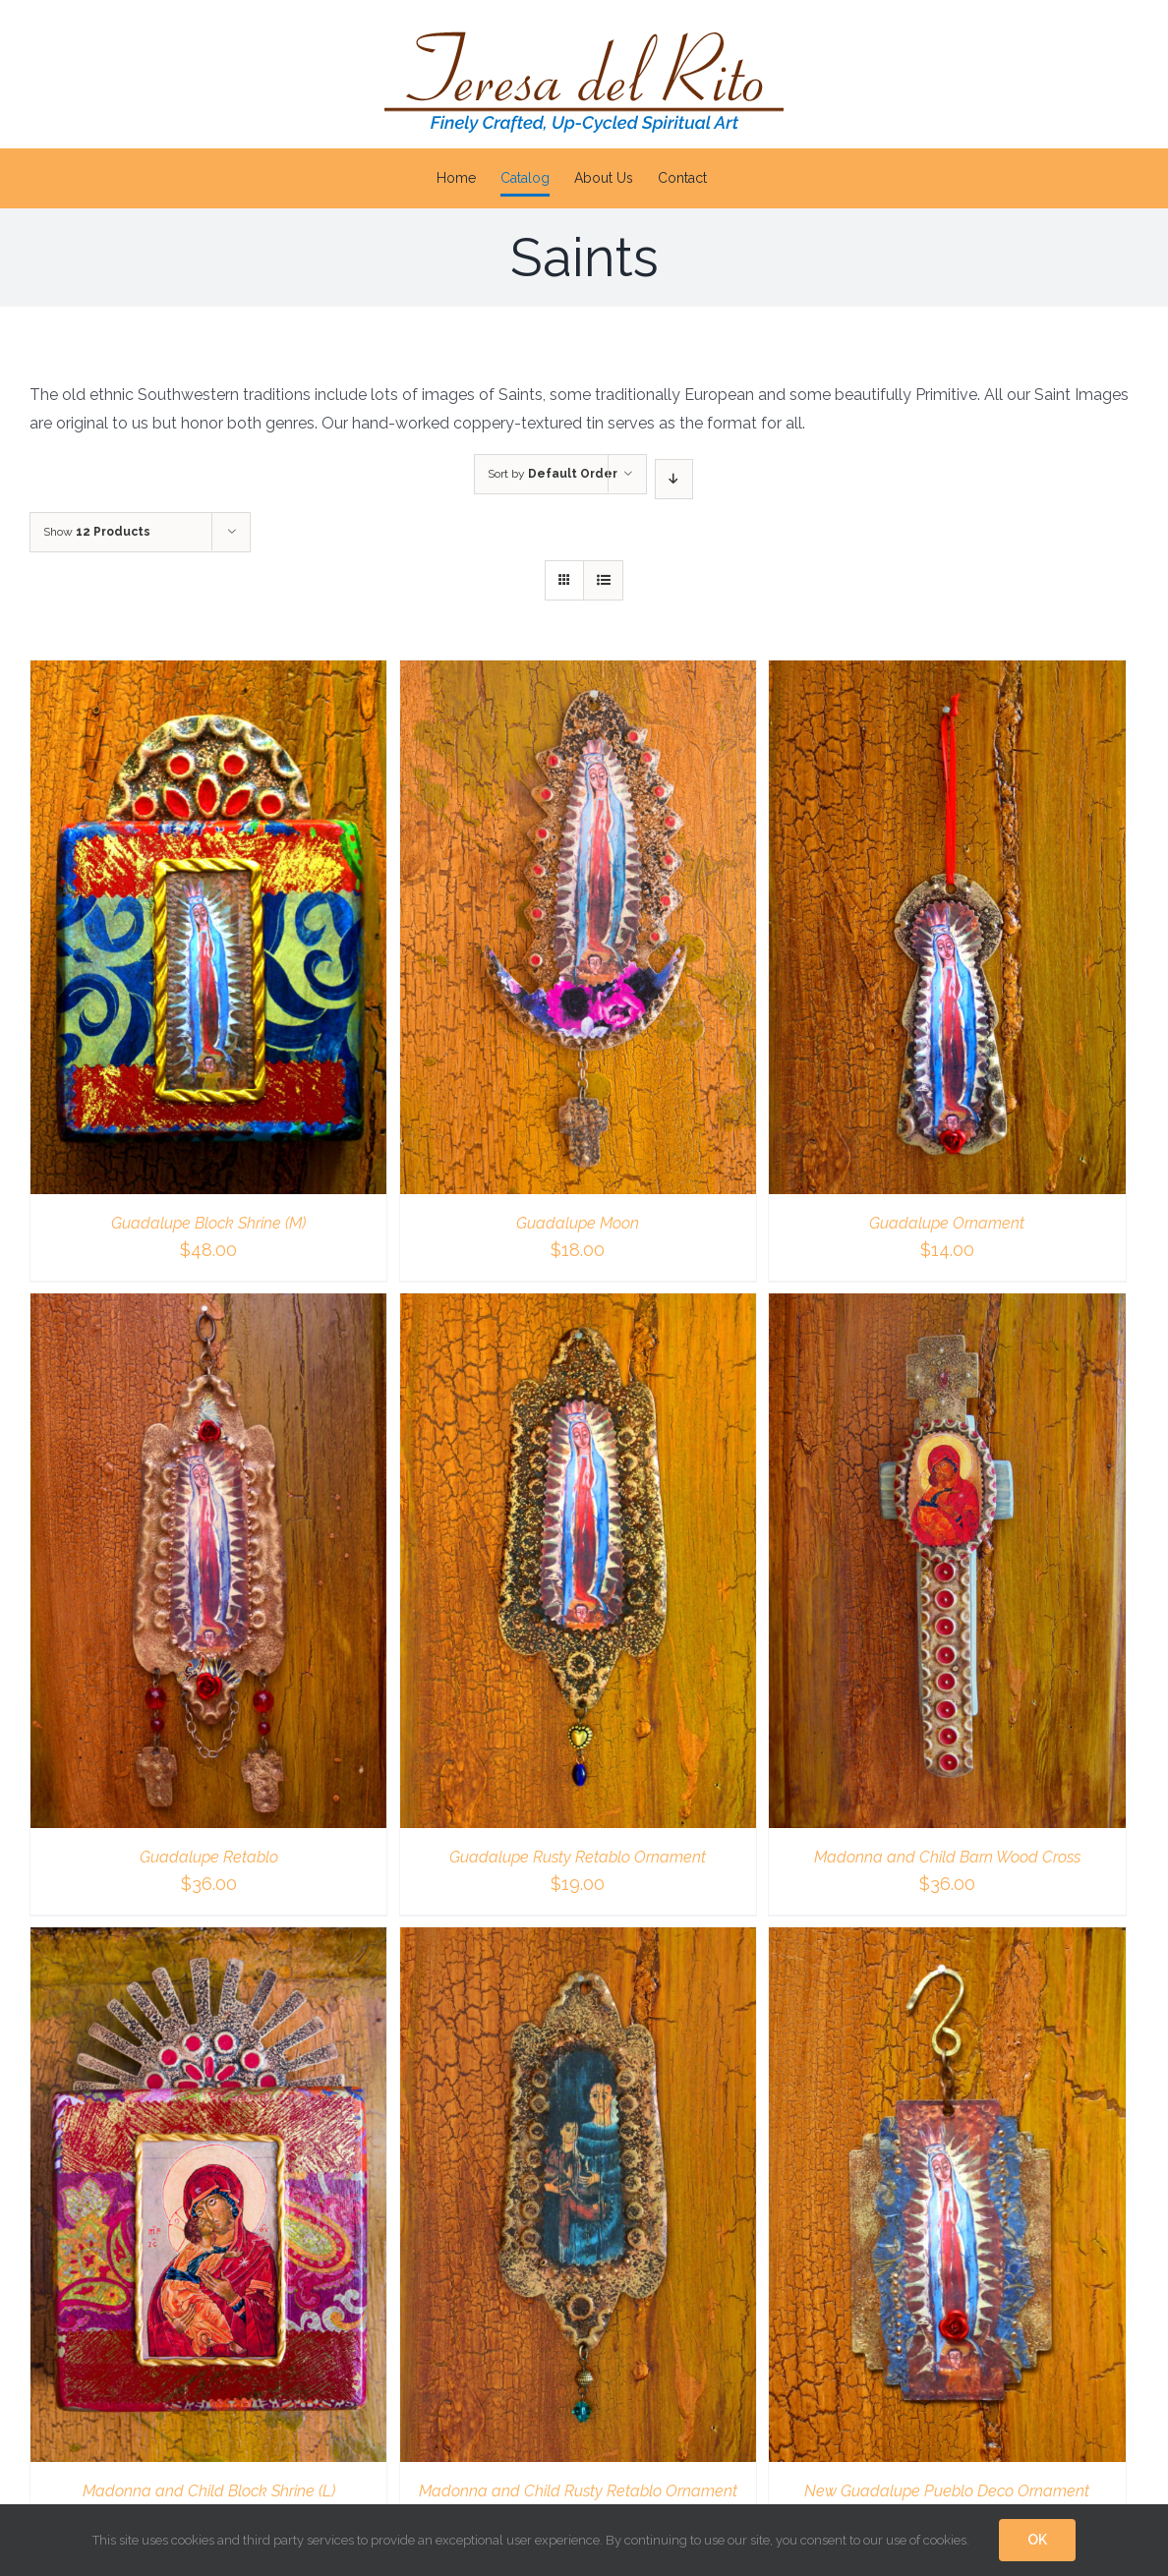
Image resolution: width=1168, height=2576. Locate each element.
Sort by (552, 474)
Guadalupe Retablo (209, 1857)
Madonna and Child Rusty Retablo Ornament (578, 2491)
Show (96, 532)
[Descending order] (674, 479)
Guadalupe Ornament (946, 1223)
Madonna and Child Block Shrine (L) (209, 2491)
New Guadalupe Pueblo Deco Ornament (946, 2491)
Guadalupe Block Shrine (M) (208, 1223)
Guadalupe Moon (577, 1223)
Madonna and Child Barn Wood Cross (947, 1857)
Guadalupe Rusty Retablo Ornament (577, 1857)
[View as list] (603, 580)
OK (1037, 2539)
